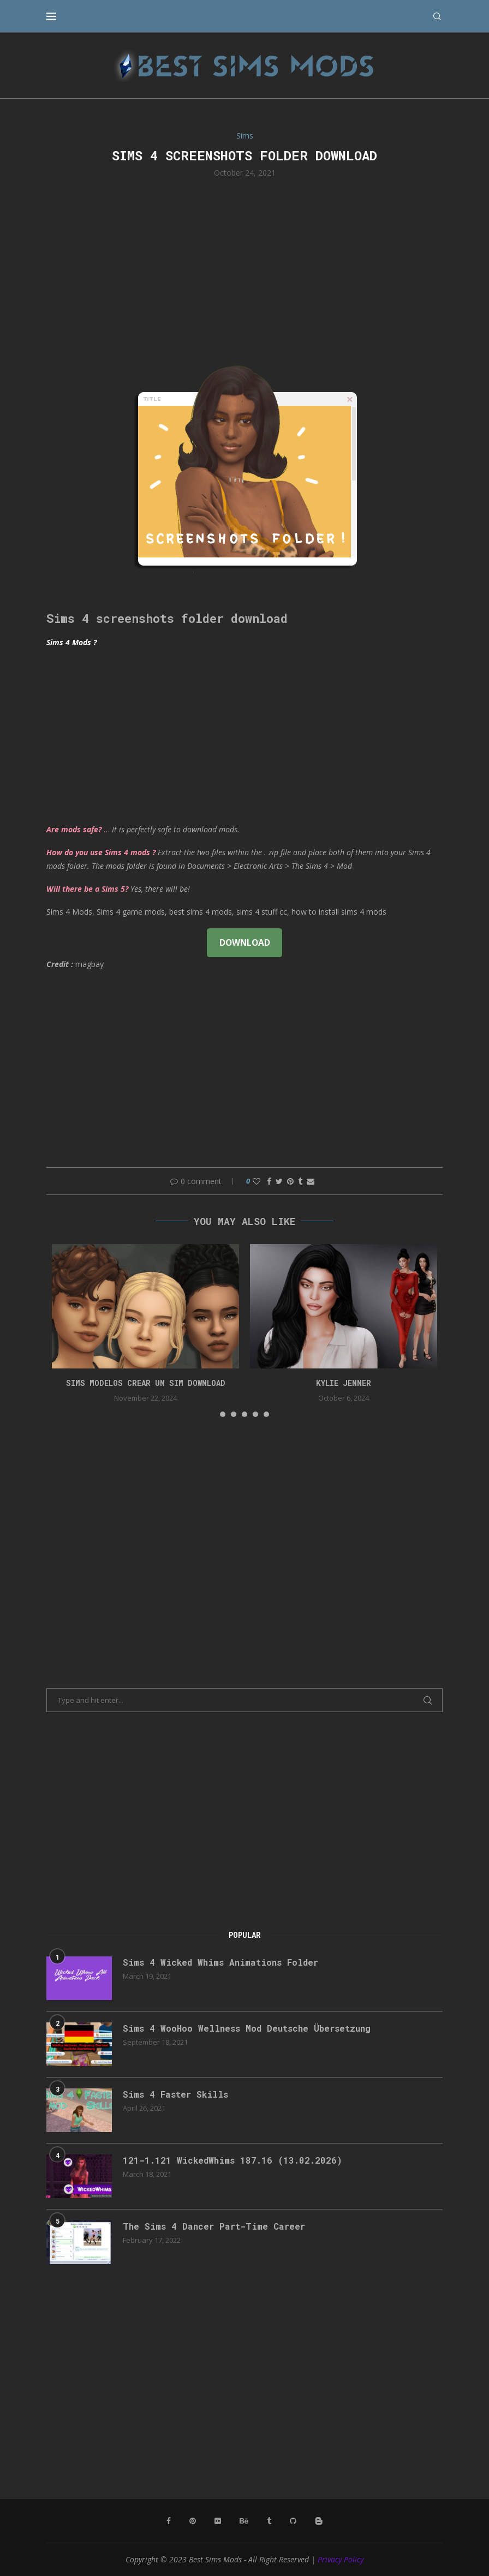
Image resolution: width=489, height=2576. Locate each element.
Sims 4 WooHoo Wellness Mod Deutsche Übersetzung (247, 2028)
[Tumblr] (269, 2520)
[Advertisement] (244, 268)
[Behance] (244, 2520)
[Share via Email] (310, 1181)
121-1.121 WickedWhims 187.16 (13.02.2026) (232, 2160)
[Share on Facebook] (269, 1181)
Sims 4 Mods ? (71, 642)
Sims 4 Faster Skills (175, 2094)
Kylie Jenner (343, 1383)
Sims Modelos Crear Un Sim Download (145, 1383)
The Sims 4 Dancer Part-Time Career (214, 2226)
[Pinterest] (192, 2520)
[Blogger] (319, 2520)
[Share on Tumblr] (300, 1181)
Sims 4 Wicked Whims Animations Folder (220, 1962)
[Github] (293, 2520)
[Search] (437, 16)
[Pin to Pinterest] (290, 1181)
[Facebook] (168, 2520)
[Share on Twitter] (279, 1181)
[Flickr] (217, 2520)
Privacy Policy (340, 2559)
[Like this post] (256, 1181)
